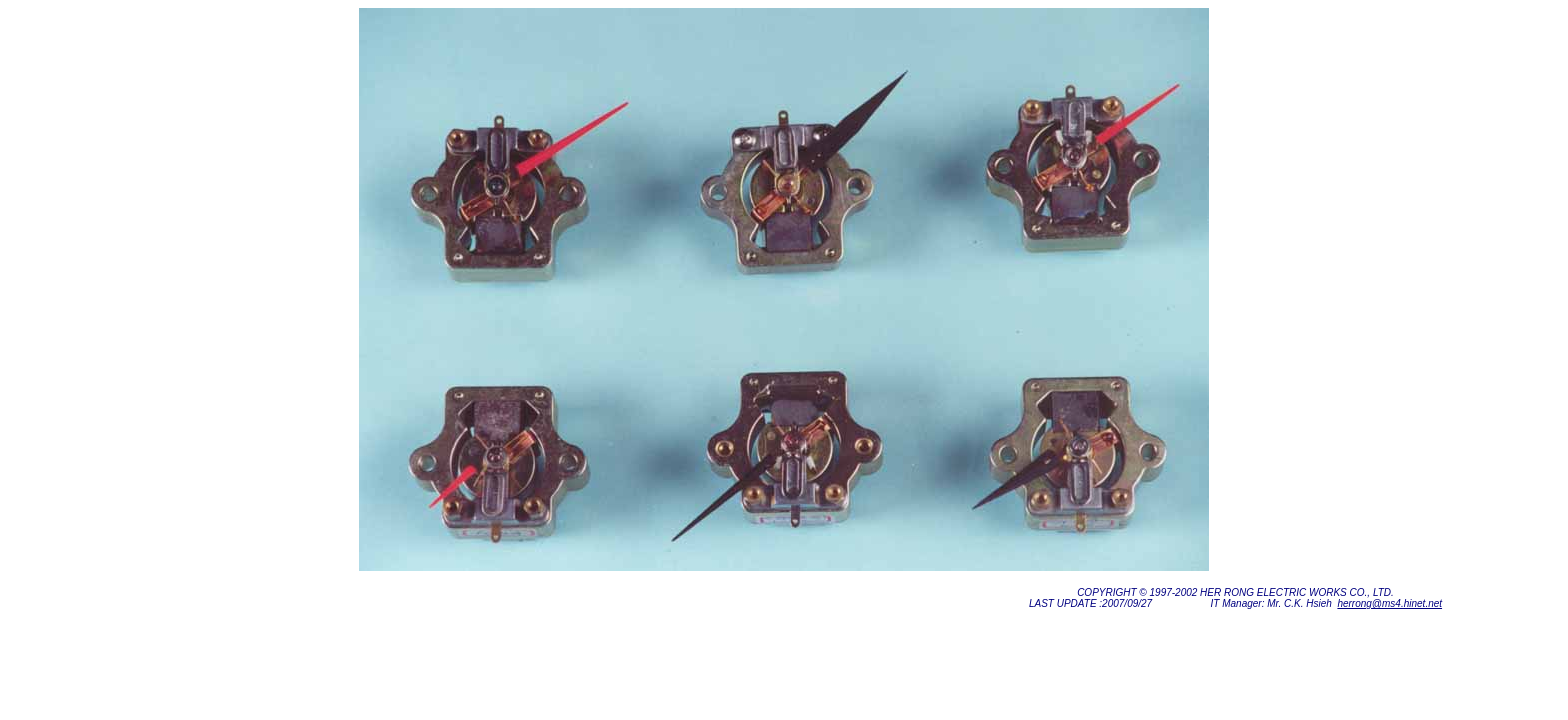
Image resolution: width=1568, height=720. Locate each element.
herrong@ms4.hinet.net (1389, 603)
